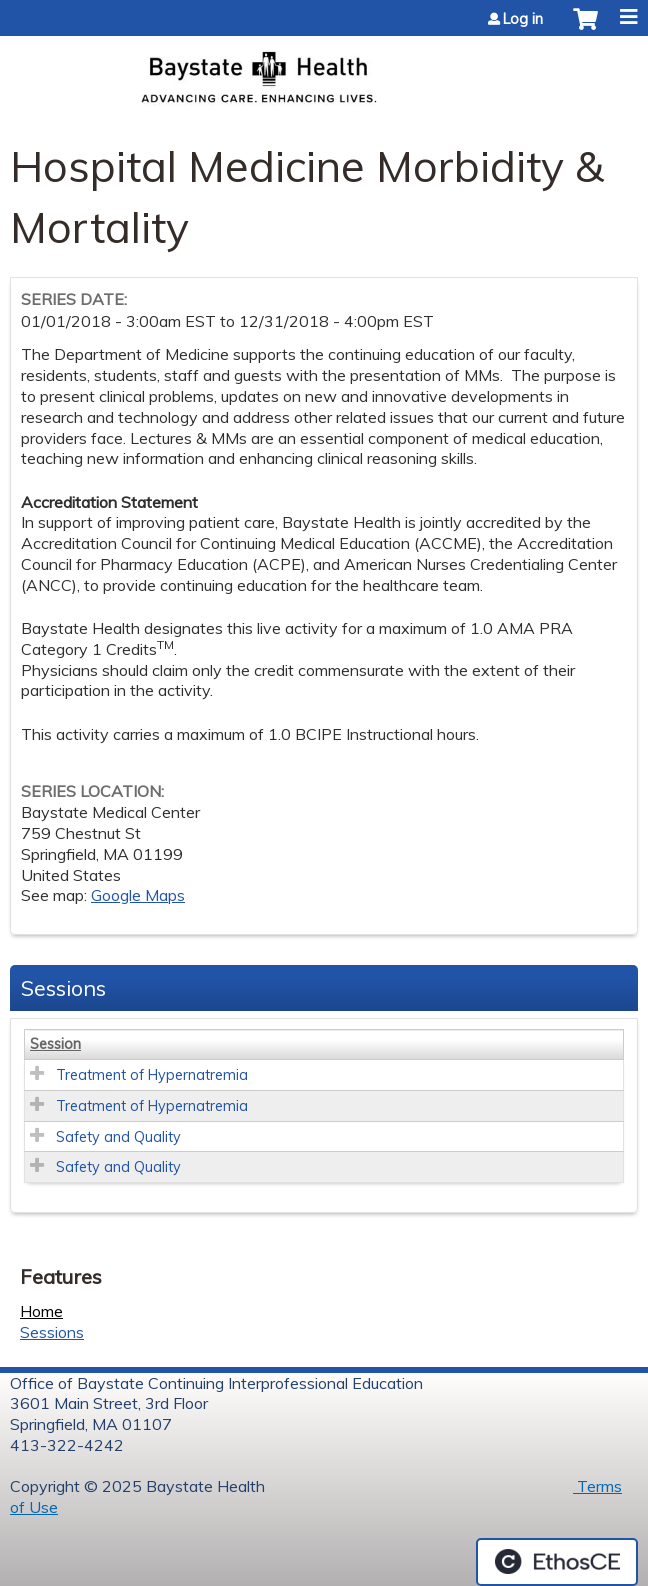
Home (41, 1311)
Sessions (52, 1332)
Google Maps (138, 895)
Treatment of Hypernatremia (152, 1075)
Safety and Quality (118, 1137)
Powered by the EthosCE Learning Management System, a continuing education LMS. (557, 1562)
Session (55, 1044)
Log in (523, 19)
